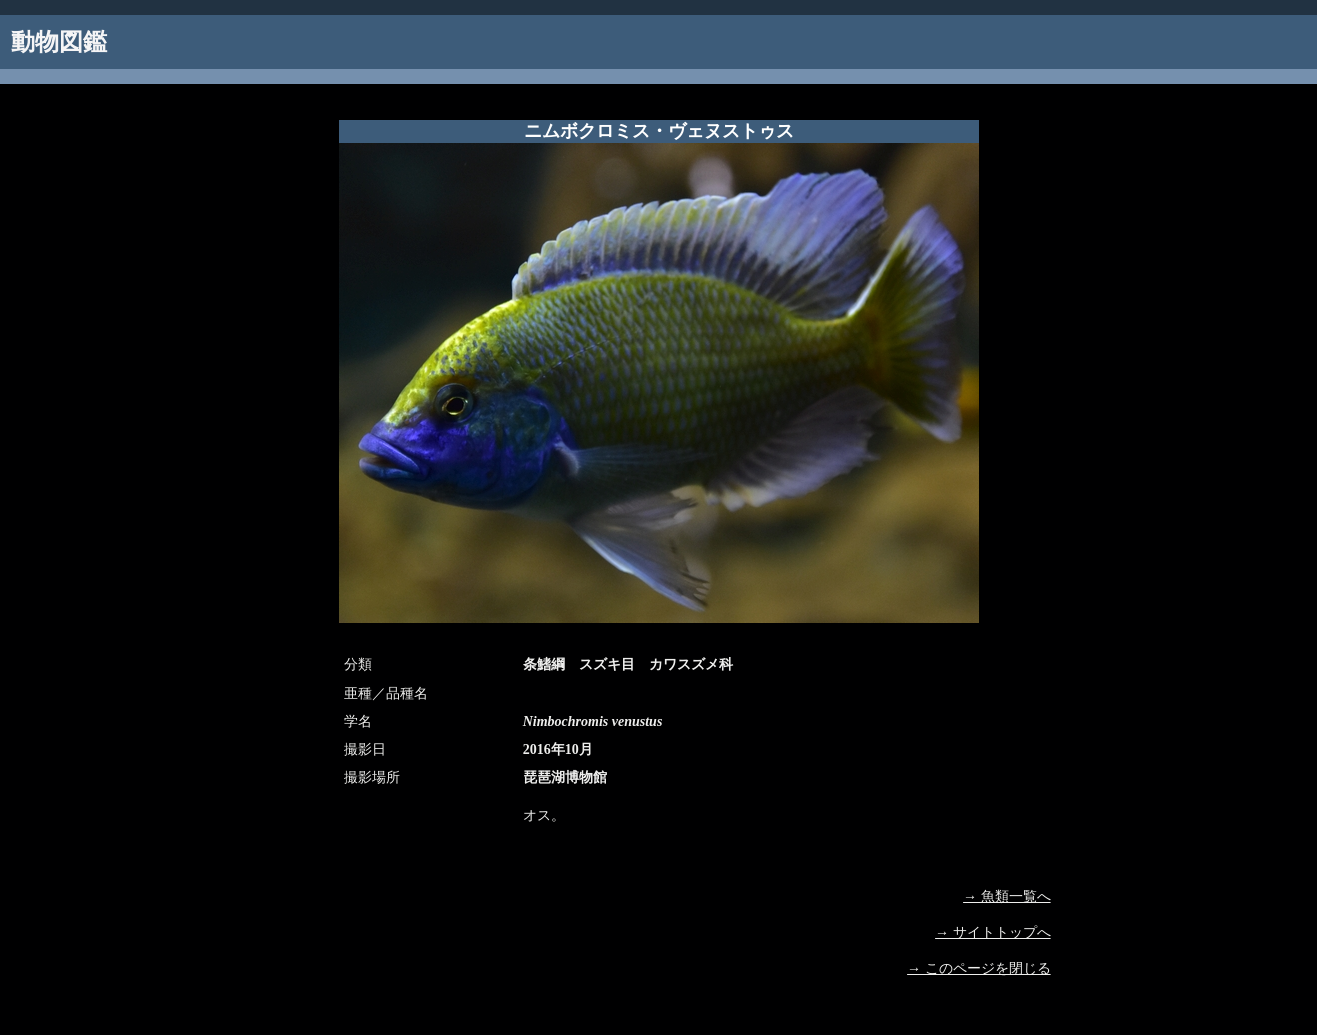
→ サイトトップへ (993, 932)
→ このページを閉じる (979, 968)
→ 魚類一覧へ (1007, 896)
